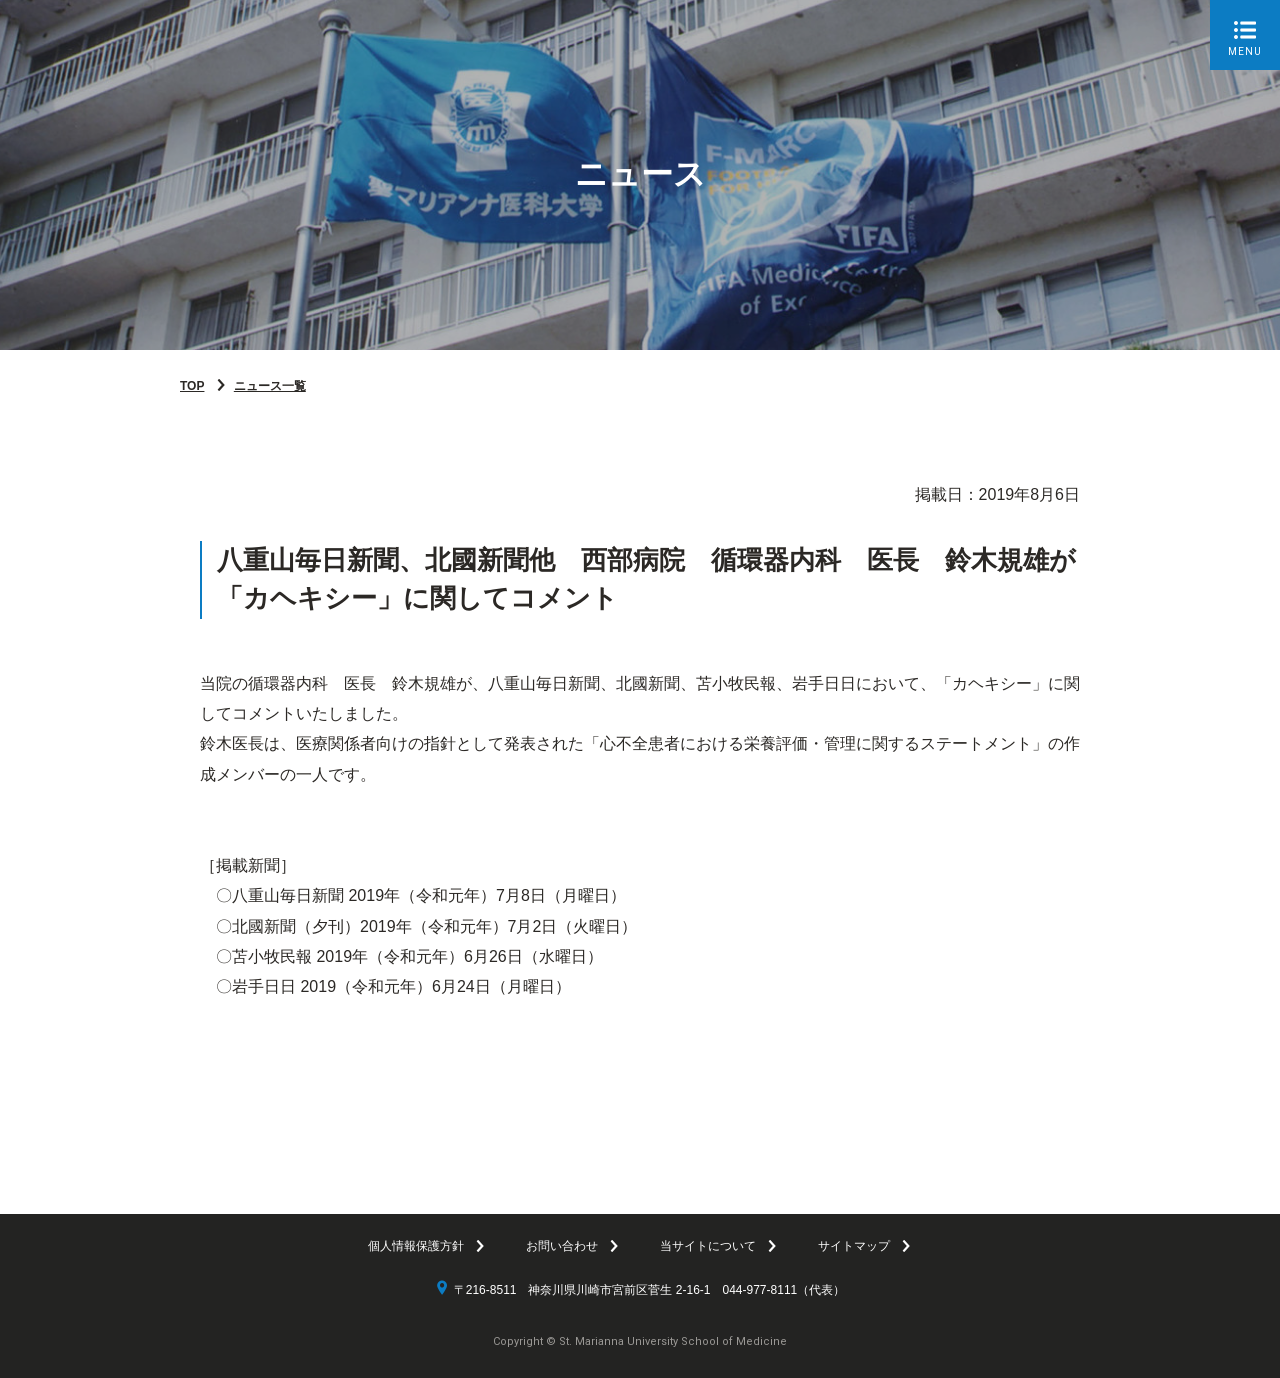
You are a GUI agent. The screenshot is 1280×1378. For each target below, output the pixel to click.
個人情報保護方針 (416, 1246)
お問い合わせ (562, 1246)
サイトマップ (854, 1246)
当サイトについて (708, 1246)
